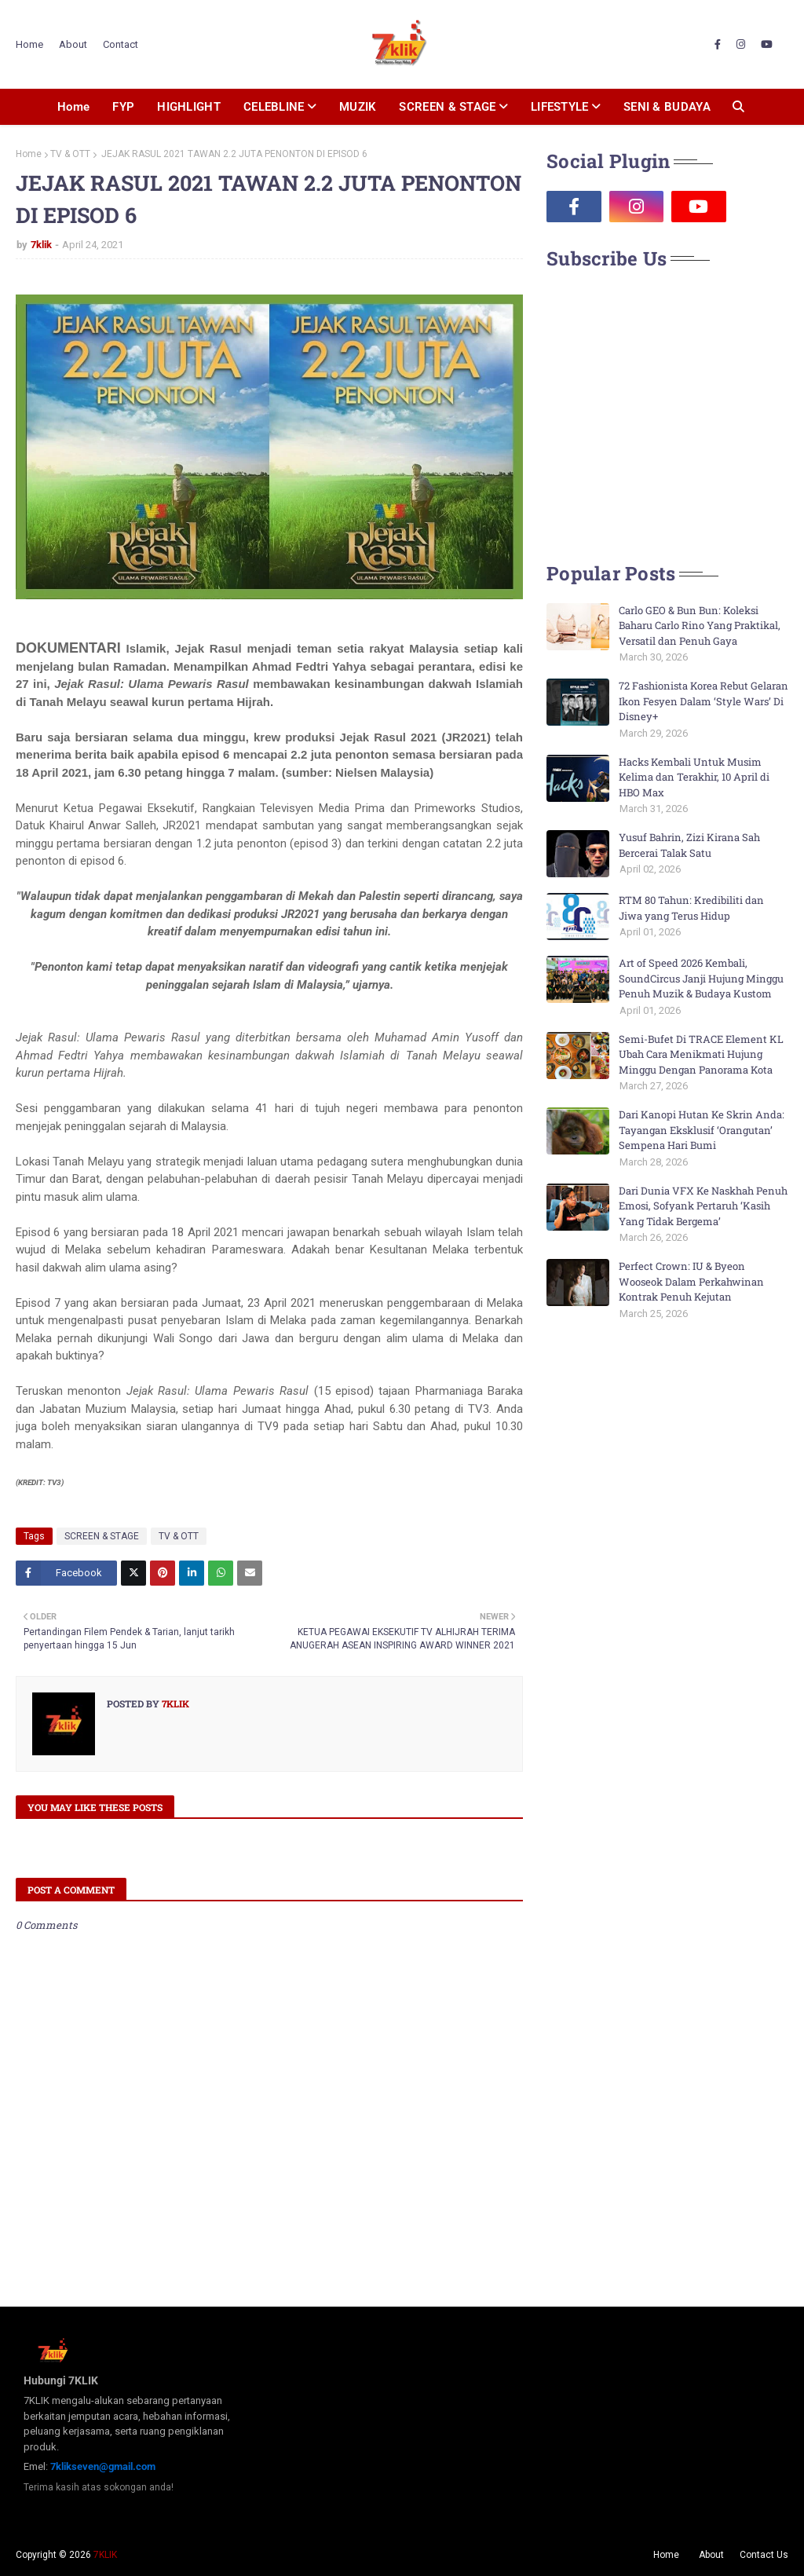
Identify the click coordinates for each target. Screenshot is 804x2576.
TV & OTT (70, 153)
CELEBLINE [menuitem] (274, 107)
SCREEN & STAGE (101, 1536)
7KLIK (105, 2554)
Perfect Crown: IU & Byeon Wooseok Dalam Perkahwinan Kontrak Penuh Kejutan (691, 1281)
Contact (120, 44)
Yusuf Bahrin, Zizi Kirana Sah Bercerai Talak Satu (689, 845)
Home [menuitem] (73, 107)
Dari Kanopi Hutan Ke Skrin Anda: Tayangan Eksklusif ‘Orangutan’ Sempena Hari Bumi (701, 1129)
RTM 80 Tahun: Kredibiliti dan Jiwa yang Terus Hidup (691, 908)
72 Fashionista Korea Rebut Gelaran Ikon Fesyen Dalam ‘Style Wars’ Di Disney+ (703, 701)
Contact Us (764, 2554)
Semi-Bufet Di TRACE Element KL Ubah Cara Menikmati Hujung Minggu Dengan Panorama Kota (701, 1054)
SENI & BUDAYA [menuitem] (667, 107)
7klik (41, 245)
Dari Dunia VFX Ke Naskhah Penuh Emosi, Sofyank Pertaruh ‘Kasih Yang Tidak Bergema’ (703, 1206)
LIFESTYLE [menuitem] (560, 107)
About (73, 44)
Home (29, 44)
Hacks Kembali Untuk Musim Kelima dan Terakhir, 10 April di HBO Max (694, 777)
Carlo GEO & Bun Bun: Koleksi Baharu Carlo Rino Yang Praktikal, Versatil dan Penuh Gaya (699, 625)
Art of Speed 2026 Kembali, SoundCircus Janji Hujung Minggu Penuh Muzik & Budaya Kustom (701, 978)
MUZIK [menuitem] (358, 107)
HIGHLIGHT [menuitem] (189, 107)
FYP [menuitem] (123, 107)
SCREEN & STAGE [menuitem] (447, 107)
